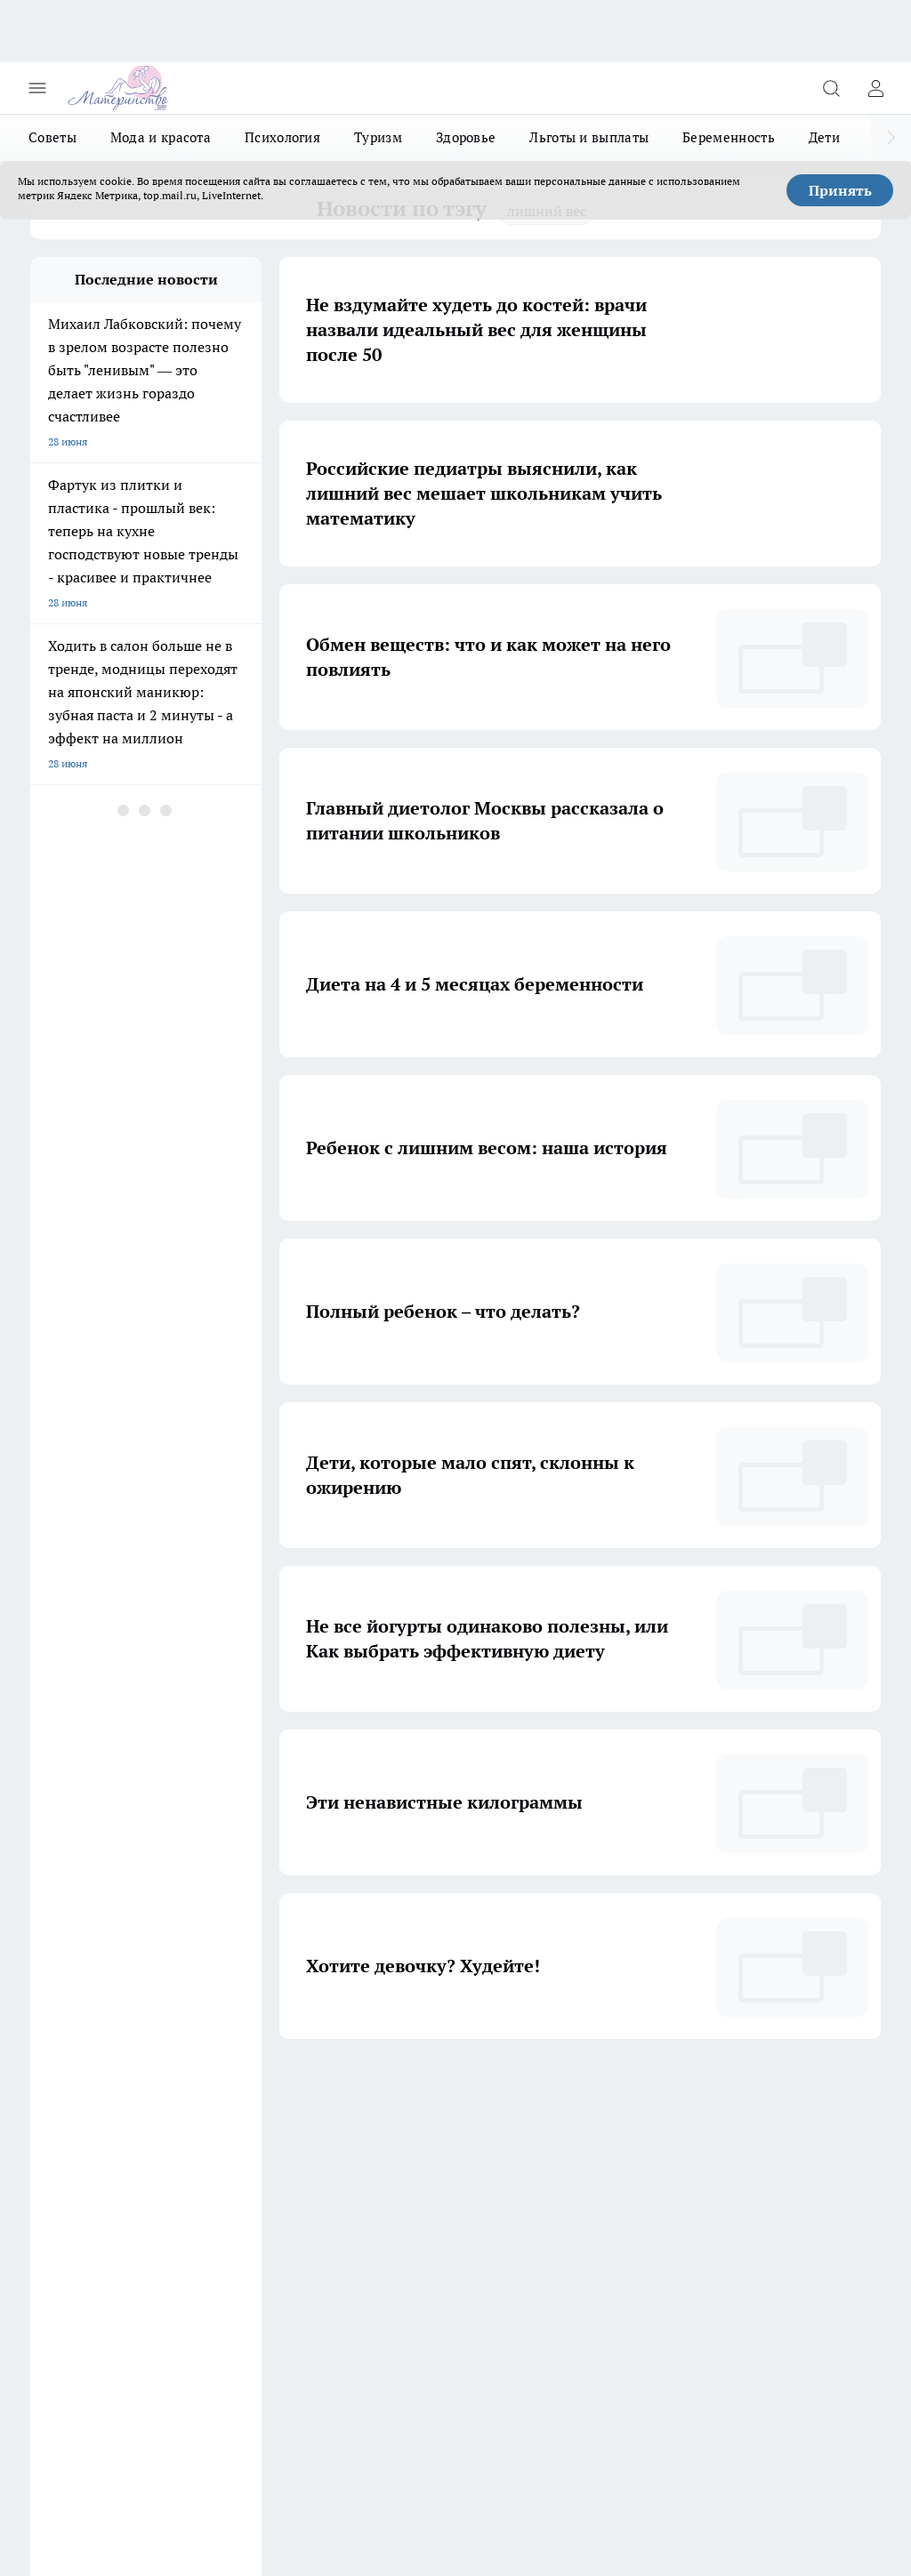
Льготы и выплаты (589, 137)
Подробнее (843, 2446)
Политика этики (390, 2227)
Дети (824, 137)
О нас (44, 2227)
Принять (840, 190)
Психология (282, 137)
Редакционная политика (90, 2250)
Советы (52, 137)
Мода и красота (160, 137)
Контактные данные (400, 2250)
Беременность (728, 137)
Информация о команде (250, 2227)
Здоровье (466, 137)
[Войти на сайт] (875, 88)
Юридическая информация (258, 2250)
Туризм (378, 137)
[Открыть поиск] (831, 88)
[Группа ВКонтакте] (506, 2154)
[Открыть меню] (37, 88)
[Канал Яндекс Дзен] (595, 2154)
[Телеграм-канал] (550, 2154)
